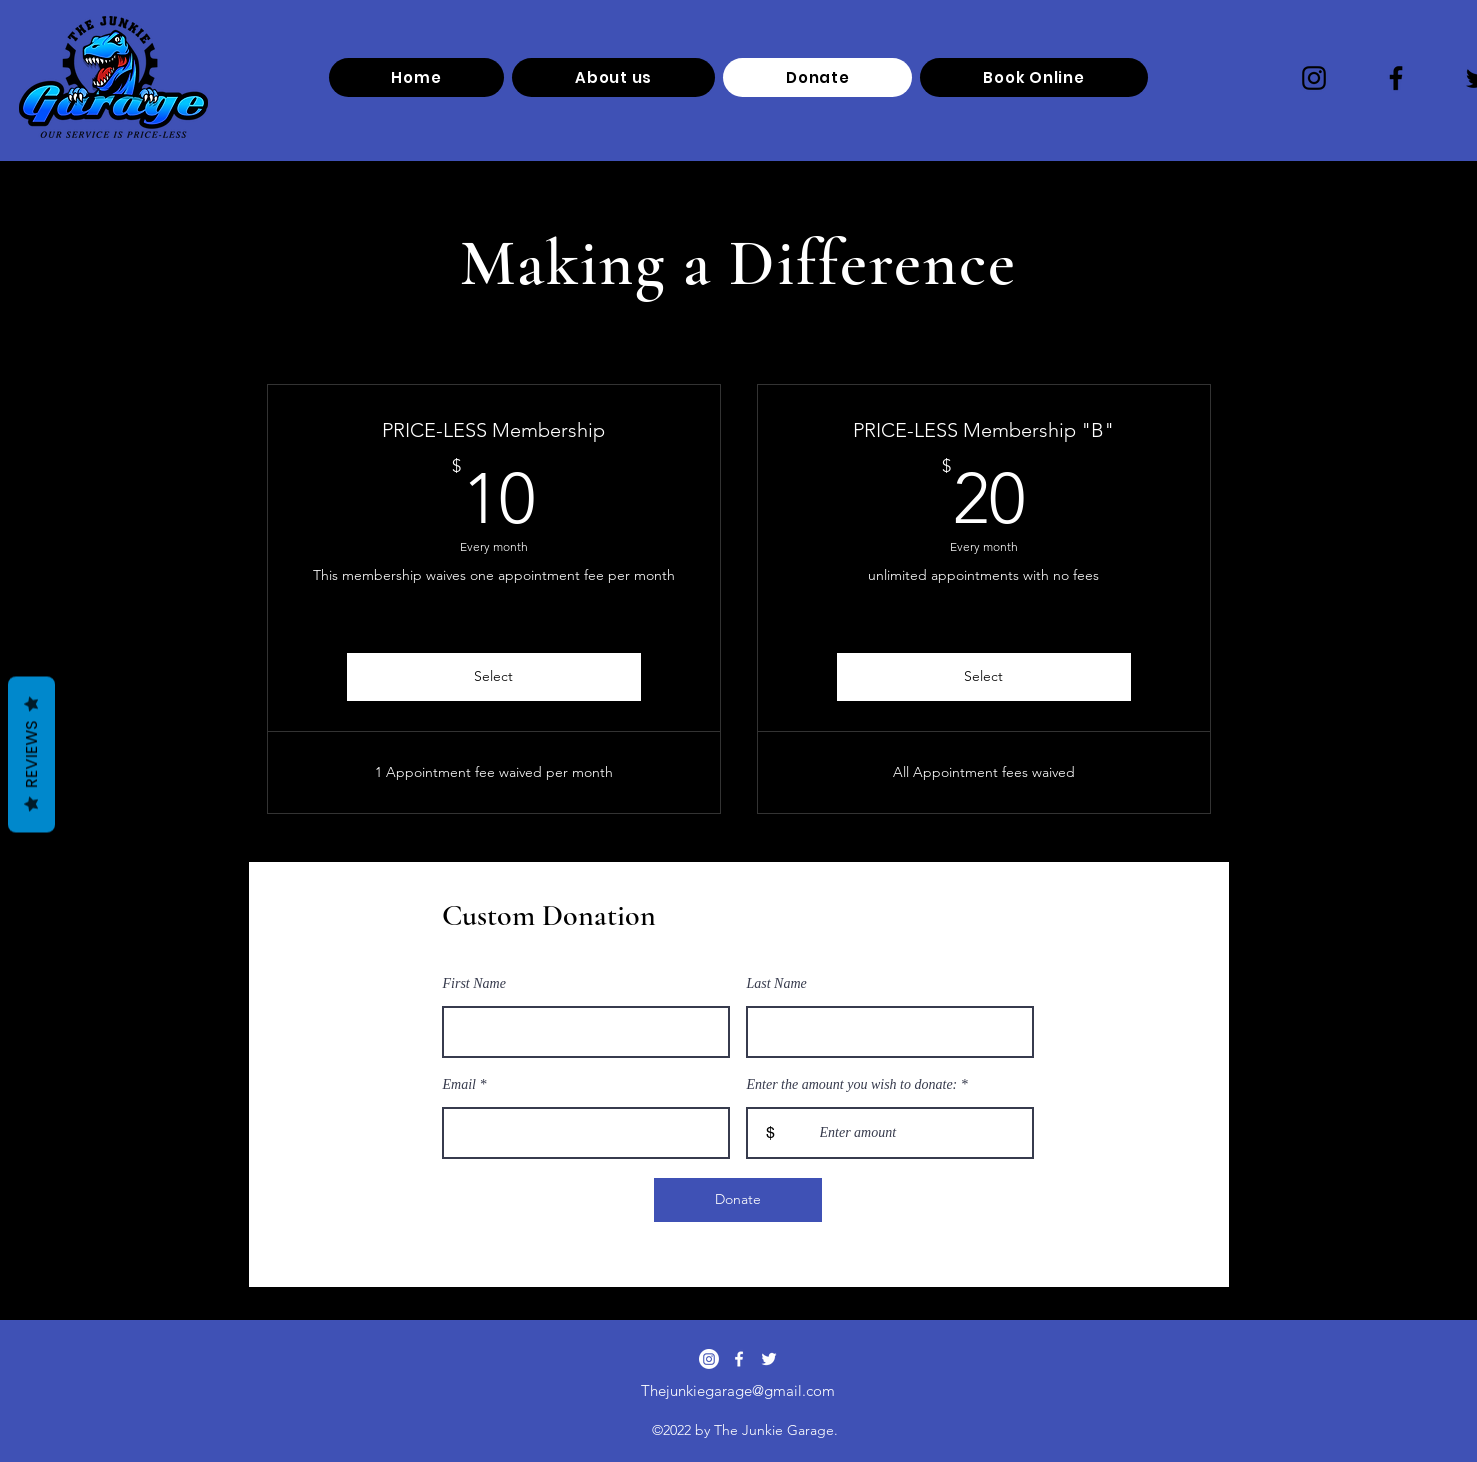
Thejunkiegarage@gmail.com (738, 1390)
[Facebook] (1396, 78)
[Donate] (738, 1200)
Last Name (777, 984)
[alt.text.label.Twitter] (769, 1359)
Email (459, 1085)
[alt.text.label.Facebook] (739, 1359)
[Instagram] (1314, 78)
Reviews (31, 755)
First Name (474, 984)
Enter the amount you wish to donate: (852, 1085)
